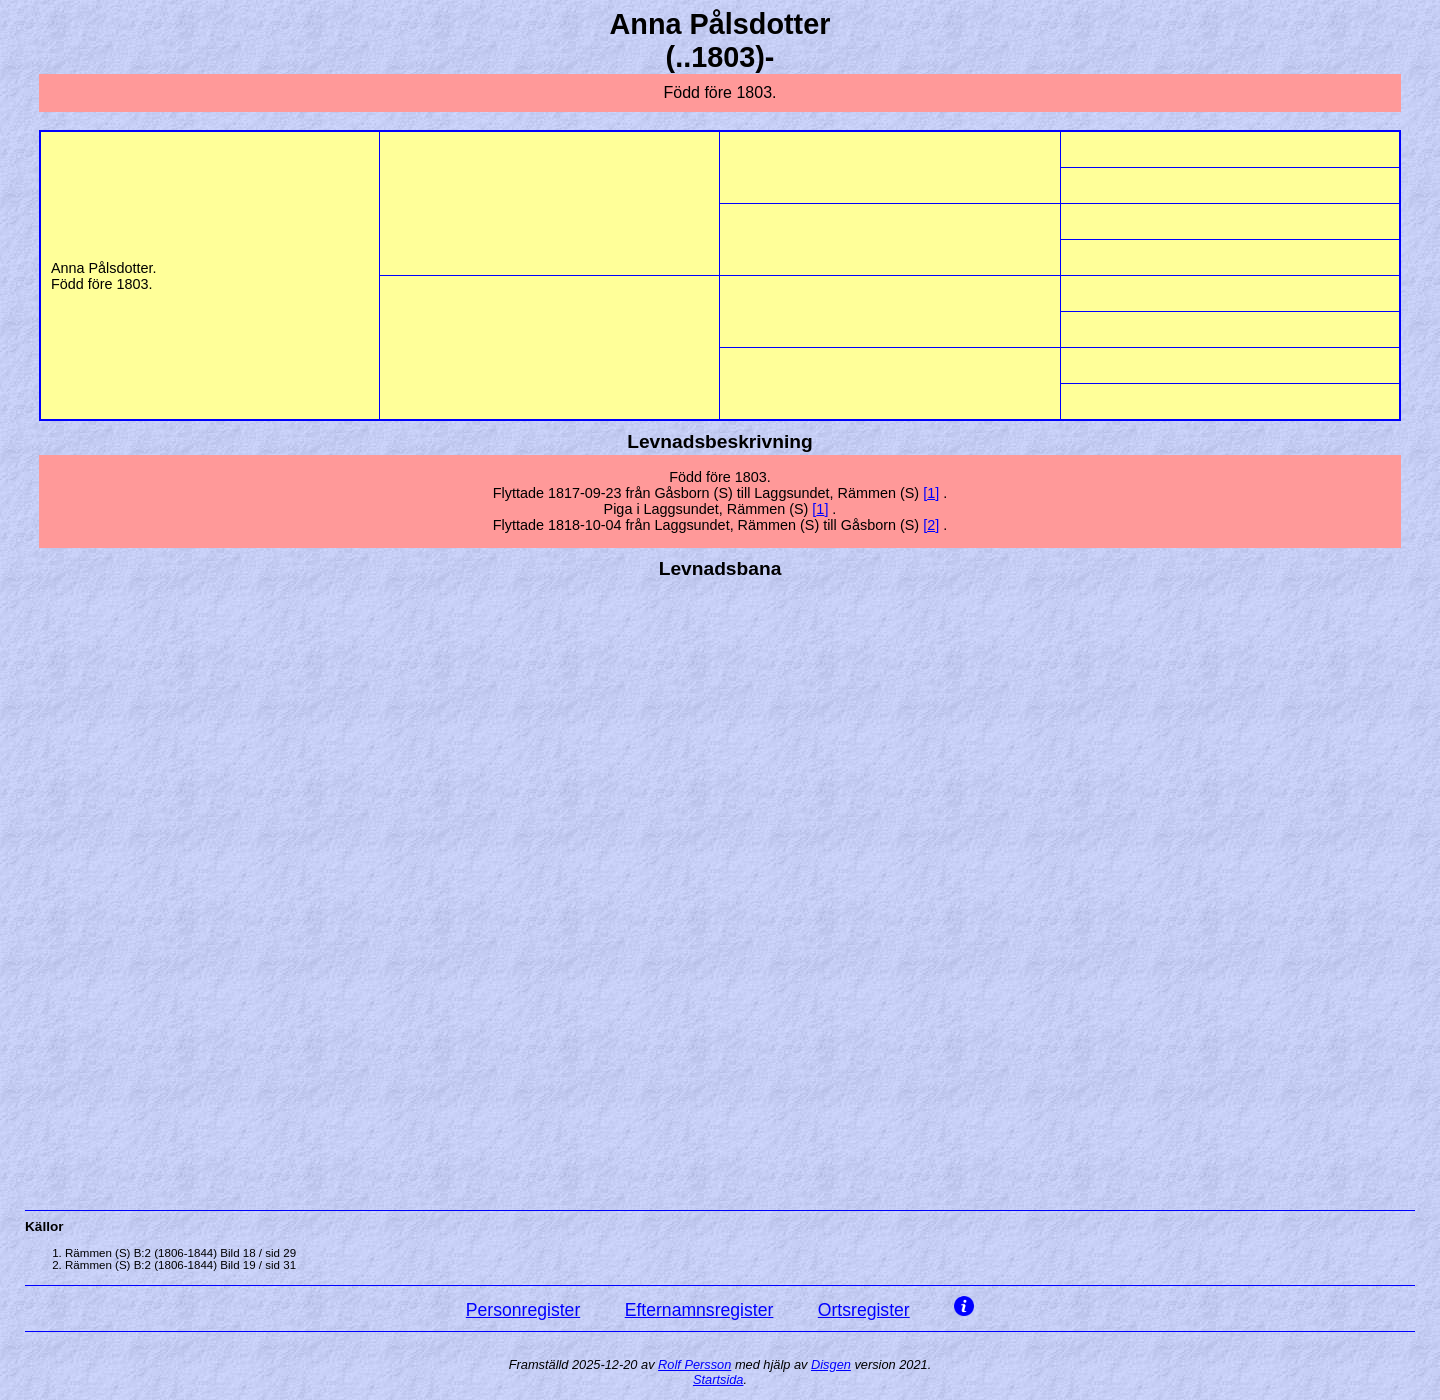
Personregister (523, 1310)
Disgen (831, 1364)
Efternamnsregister (699, 1310)
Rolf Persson (694, 1364)
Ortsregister (864, 1310)
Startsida (718, 1379)
